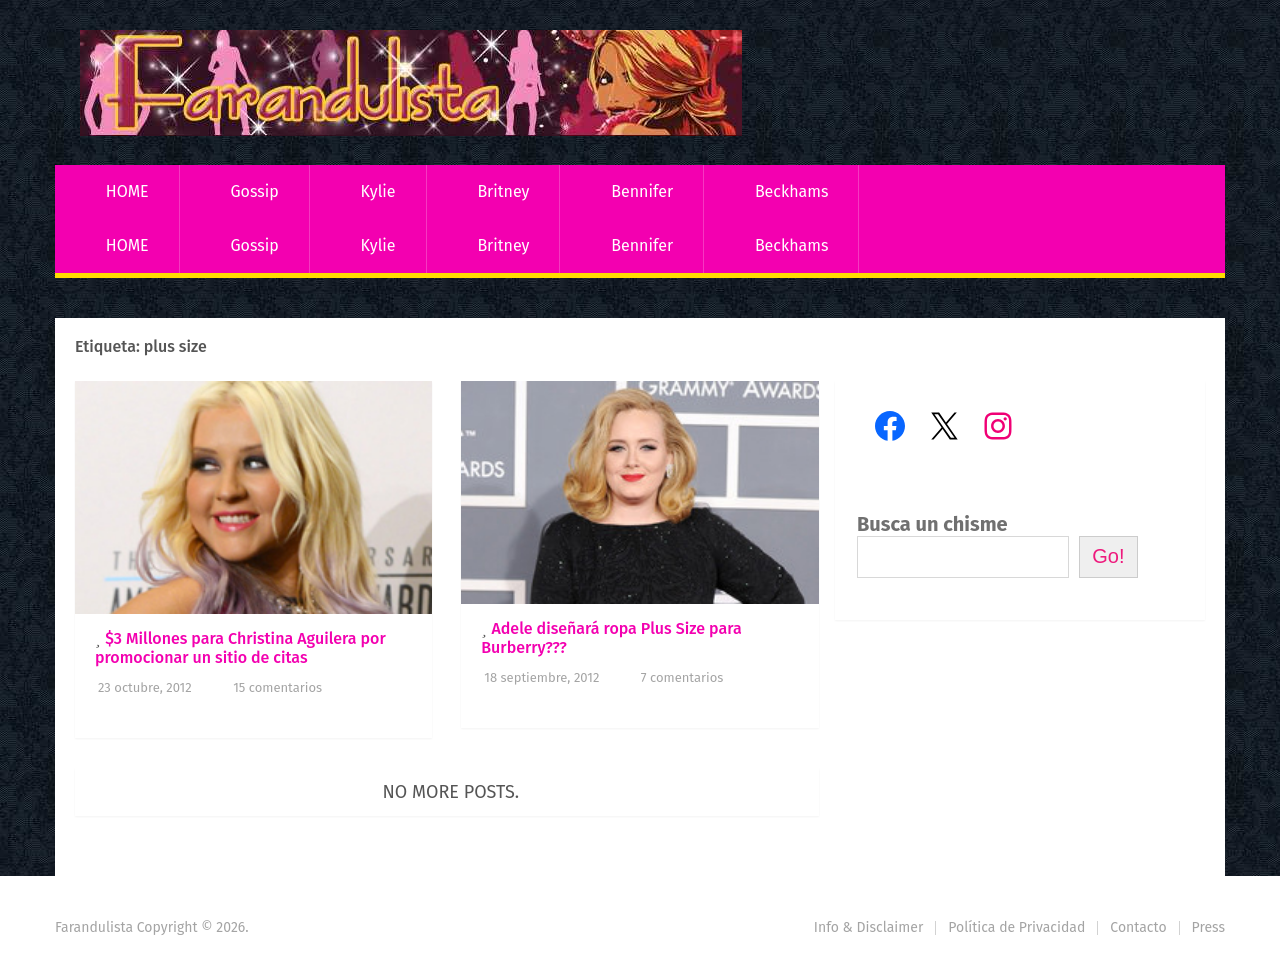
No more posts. (451, 792)
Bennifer (642, 191)
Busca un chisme (932, 524)
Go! (1108, 556)
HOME (127, 191)
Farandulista (94, 927)
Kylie (378, 191)
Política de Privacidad (1016, 927)
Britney (503, 191)
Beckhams (792, 191)
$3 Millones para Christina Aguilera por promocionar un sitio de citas (240, 648)
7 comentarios (682, 677)
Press (1208, 927)
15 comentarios (277, 687)
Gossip (254, 191)
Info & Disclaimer (869, 927)
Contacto (1138, 927)
